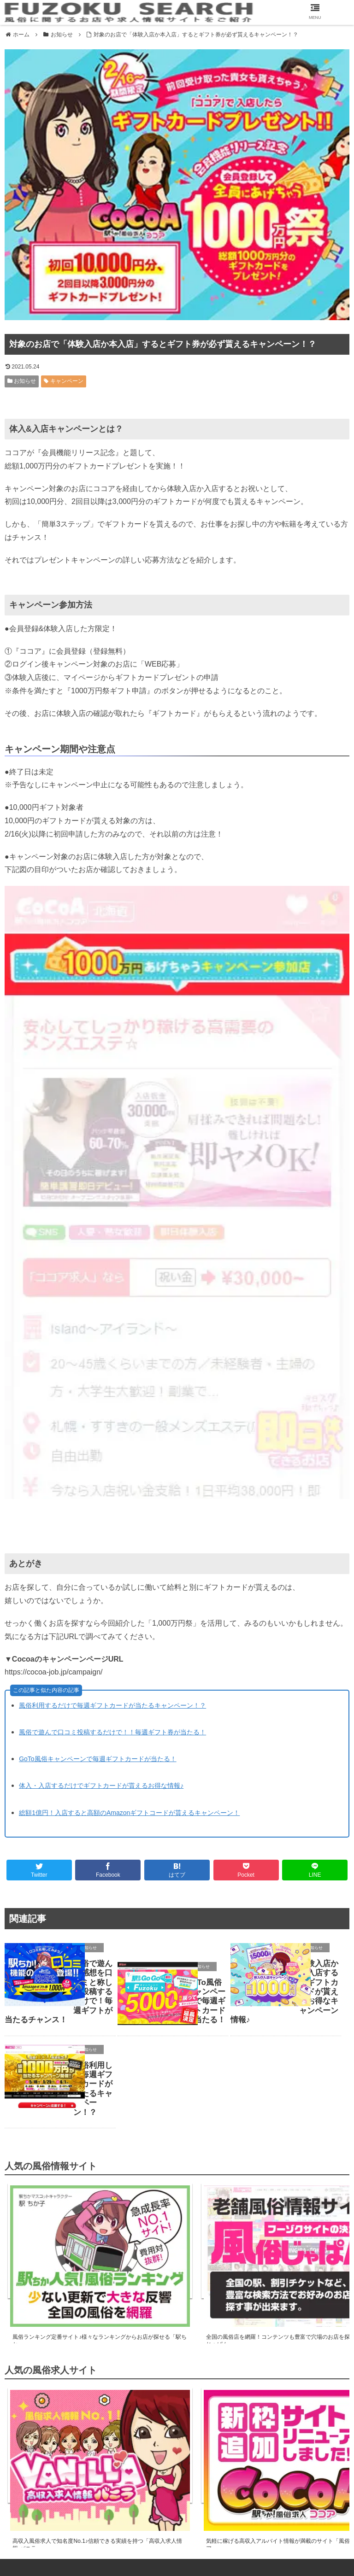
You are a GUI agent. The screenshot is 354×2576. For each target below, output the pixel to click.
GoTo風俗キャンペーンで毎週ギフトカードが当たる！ (97, 1758)
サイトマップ (289, 2527)
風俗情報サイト (64, 2527)
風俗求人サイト (176, 2527)
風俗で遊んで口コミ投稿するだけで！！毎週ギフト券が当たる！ (112, 1732)
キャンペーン (63, 381)
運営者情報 (177, 2539)
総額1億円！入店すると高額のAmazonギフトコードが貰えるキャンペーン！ (129, 1812)
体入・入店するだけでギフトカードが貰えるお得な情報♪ (101, 1785)
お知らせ (21, 381)
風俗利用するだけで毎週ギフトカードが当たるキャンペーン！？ (112, 1705)
